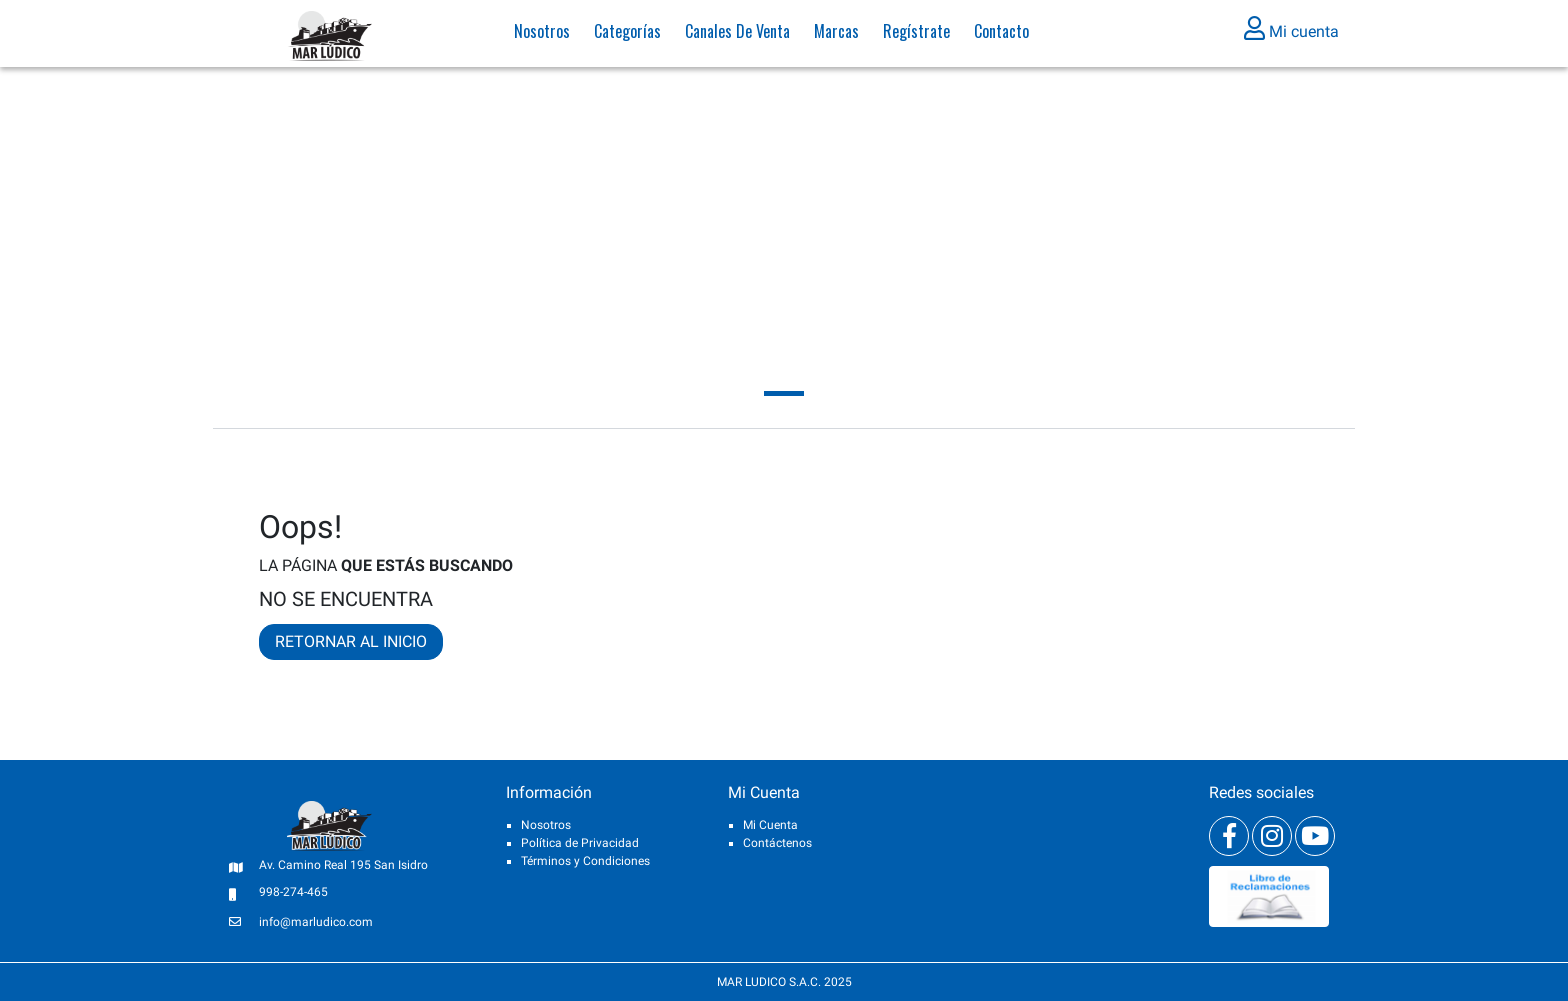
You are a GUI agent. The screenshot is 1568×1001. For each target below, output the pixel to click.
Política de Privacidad (580, 843)
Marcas (836, 35)
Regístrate (916, 35)
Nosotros (542, 35)
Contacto (1001, 35)
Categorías (627, 35)
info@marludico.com (316, 922)
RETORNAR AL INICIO (351, 641)
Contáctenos (777, 843)
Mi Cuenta (770, 825)
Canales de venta (737, 35)
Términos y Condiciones (585, 861)
